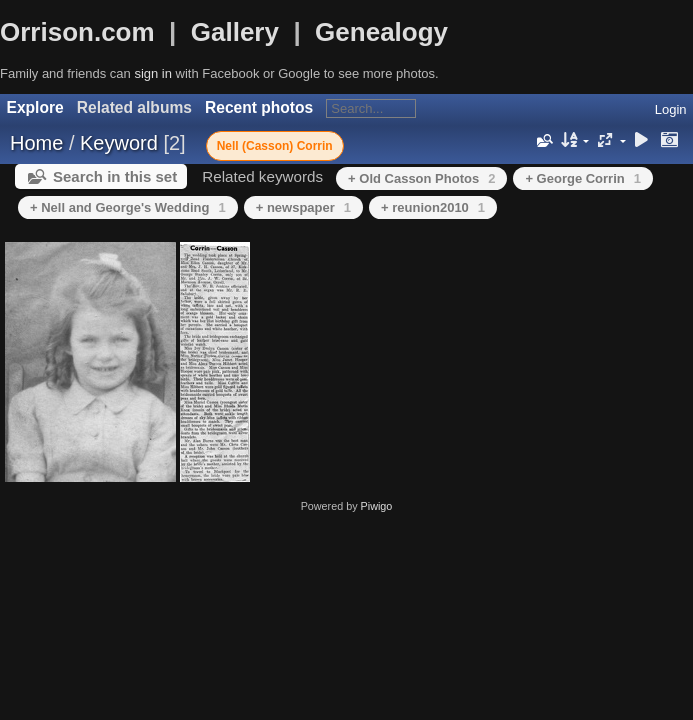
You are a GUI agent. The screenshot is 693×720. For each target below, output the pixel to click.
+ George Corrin (583, 178)
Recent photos (259, 107)
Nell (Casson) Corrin (275, 146)
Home (36, 143)
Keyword (119, 143)
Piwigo (377, 506)
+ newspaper (303, 207)
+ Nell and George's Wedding (128, 207)
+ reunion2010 (433, 207)
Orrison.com (77, 32)
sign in (153, 73)
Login (671, 109)
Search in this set (115, 176)
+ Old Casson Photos (421, 178)
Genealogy (381, 32)
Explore (35, 107)
